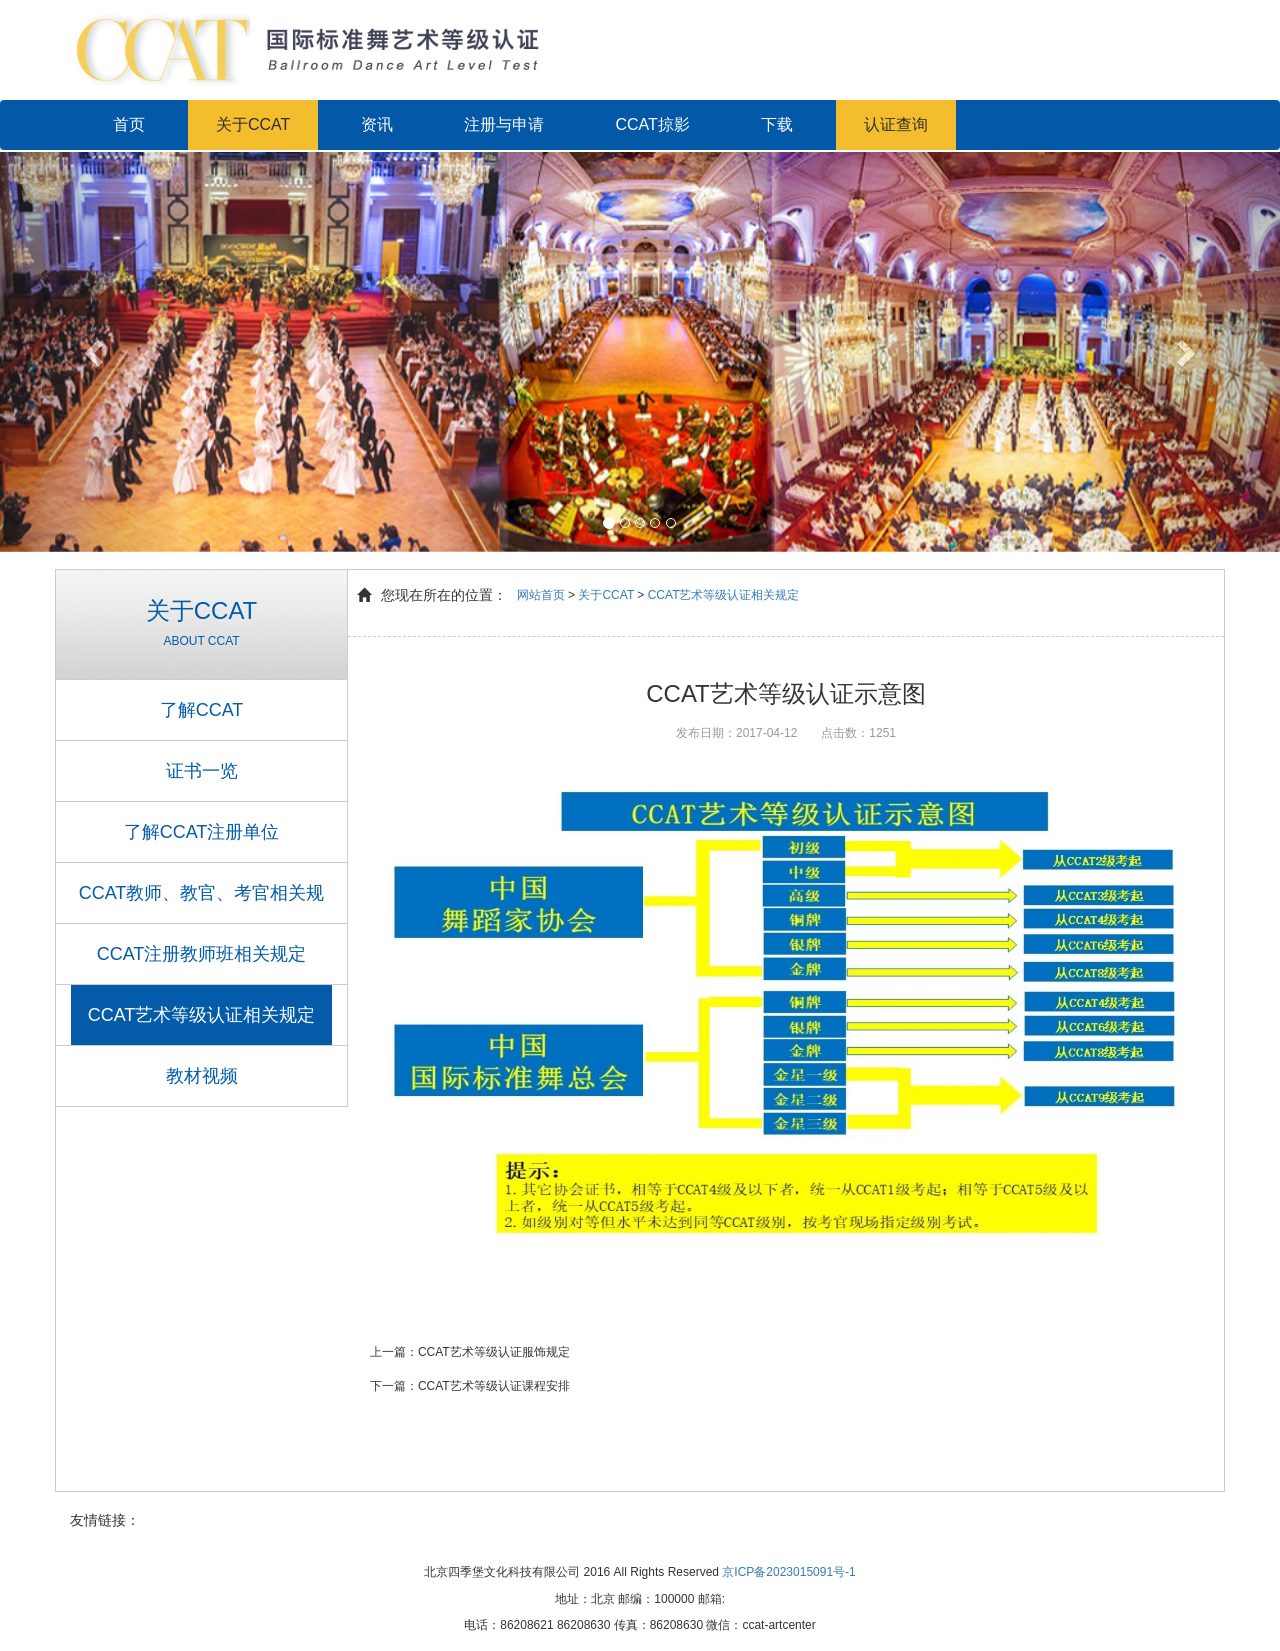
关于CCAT (253, 124)
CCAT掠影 (652, 124)
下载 (777, 124)
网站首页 (541, 595)
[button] (96, 351)
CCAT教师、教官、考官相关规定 (202, 903)
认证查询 (896, 124)
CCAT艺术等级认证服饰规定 (494, 1352)
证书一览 (202, 771)
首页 (129, 124)
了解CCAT (202, 710)
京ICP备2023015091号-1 (788, 1572)
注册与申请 (504, 124)
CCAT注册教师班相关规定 (202, 954)
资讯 (377, 124)
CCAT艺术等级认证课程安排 (494, 1386)
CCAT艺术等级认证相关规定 (202, 1015)
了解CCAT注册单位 (202, 832)
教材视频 (202, 1076)
